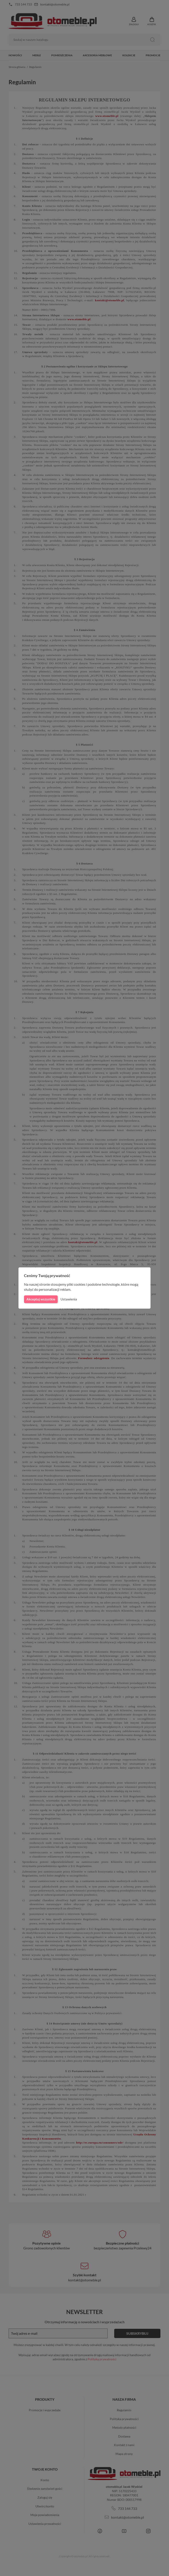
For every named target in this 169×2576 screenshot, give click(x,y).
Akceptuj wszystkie (40, 1299)
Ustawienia (68, 1299)
